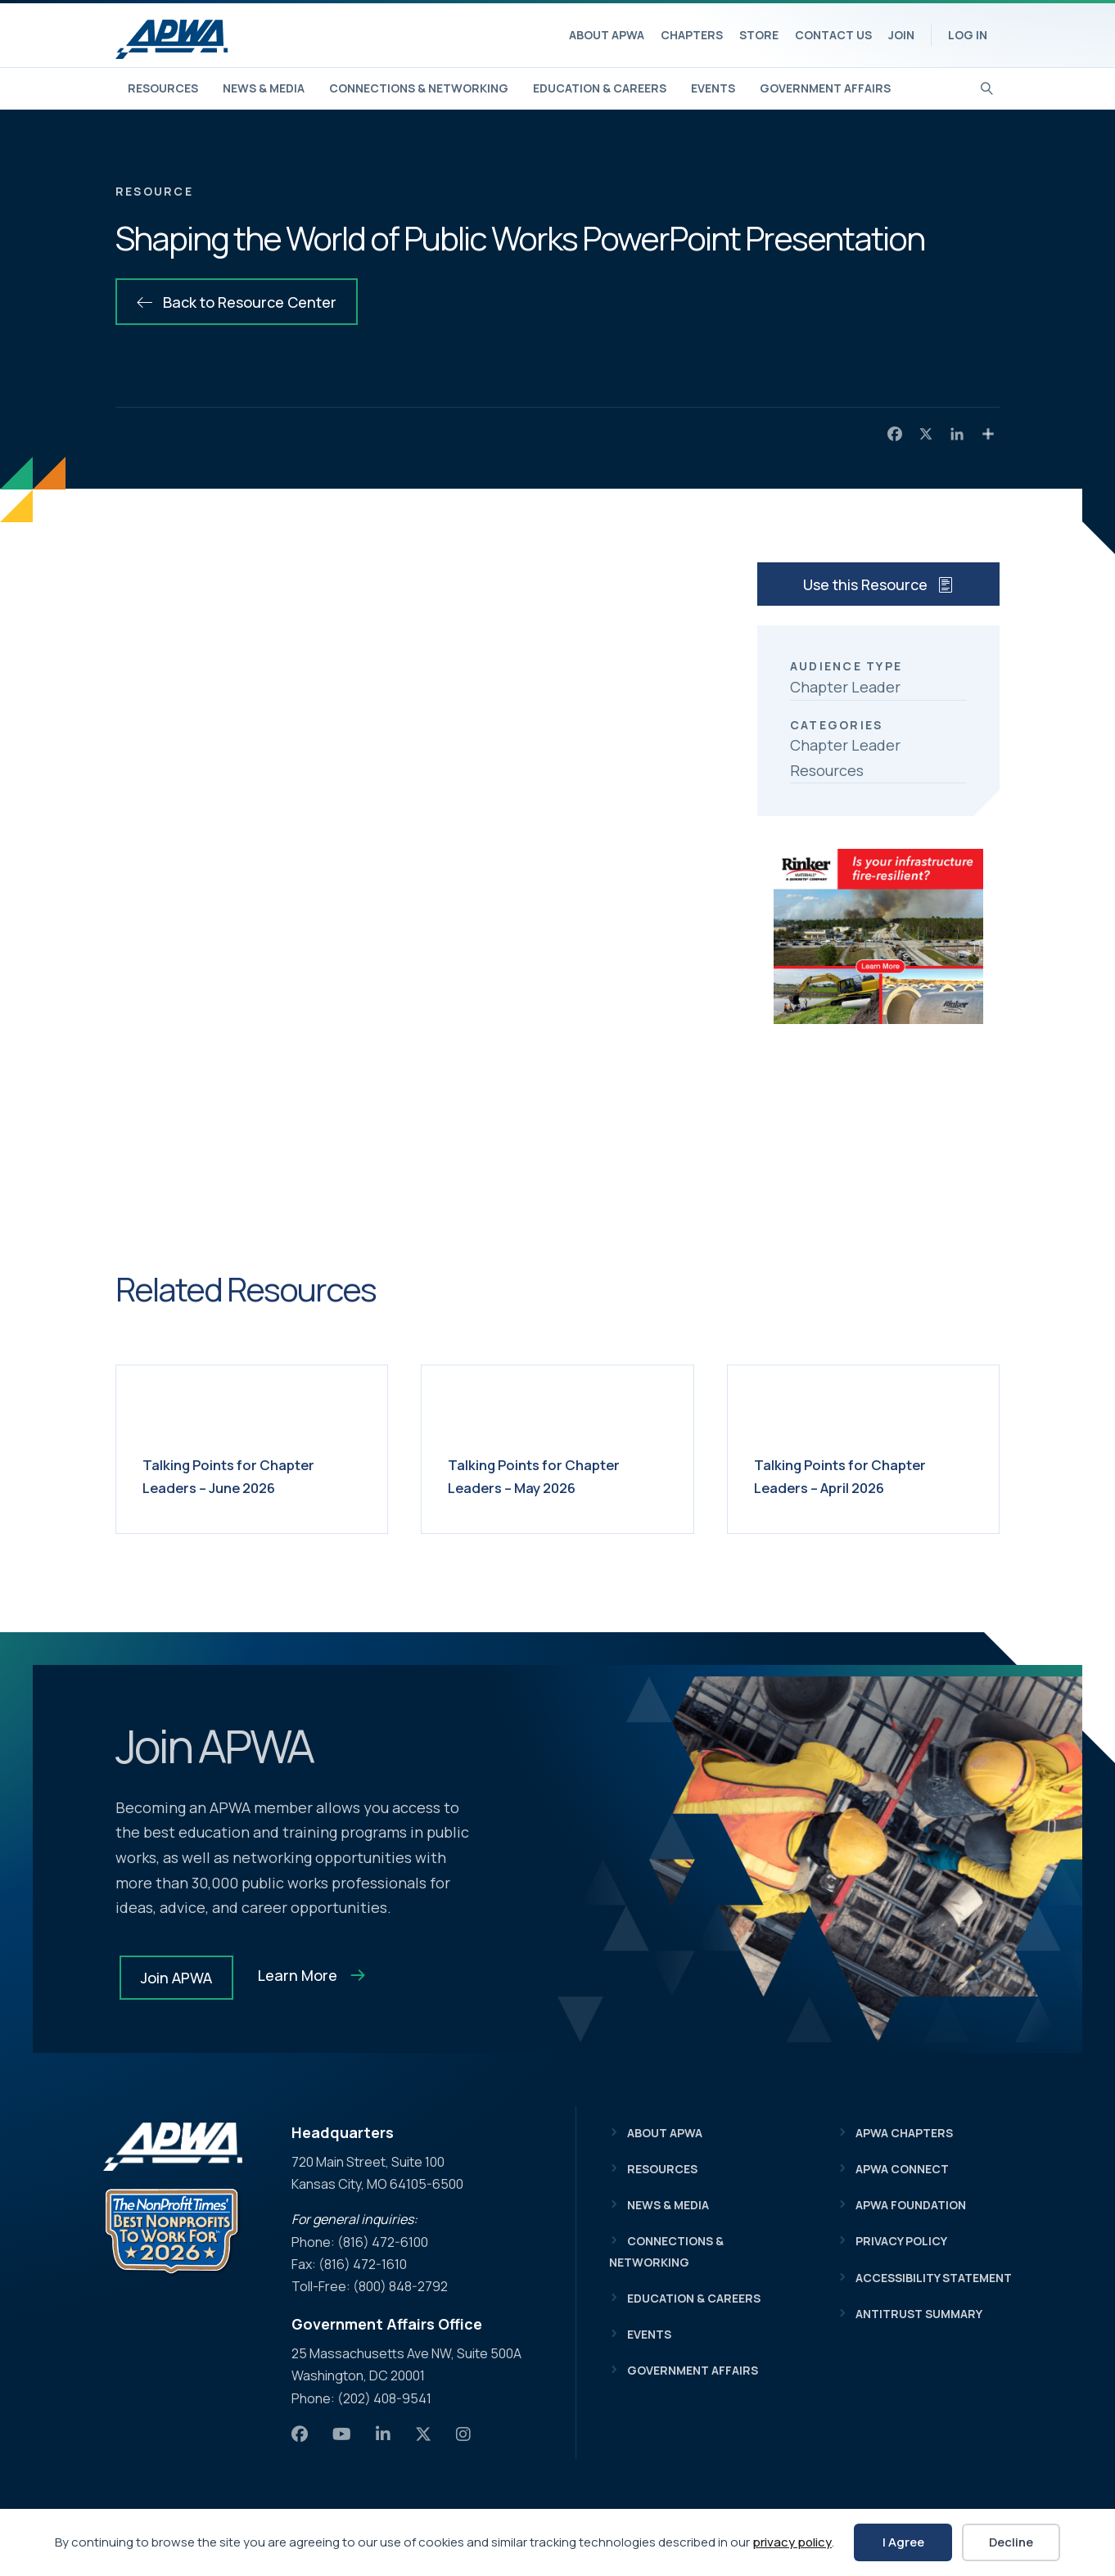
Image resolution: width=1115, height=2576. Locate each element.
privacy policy (792, 2542)
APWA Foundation (910, 2205)
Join (901, 35)
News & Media (264, 88)
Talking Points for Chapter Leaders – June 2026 (245, 1475)
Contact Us (833, 35)
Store (759, 35)
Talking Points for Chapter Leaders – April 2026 (857, 1475)
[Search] (987, 87)
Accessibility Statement (933, 2277)
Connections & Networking (418, 88)
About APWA (606, 35)
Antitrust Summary (918, 2313)
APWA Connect (902, 2169)
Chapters (692, 35)
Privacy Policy (901, 2241)
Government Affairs (825, 88)
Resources (163, 88)
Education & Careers (599, 88)
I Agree (903, 2542)
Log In (967, 35)
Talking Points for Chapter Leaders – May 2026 (551, 1475)
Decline (1011, 2542)
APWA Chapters (904, 2133)
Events (713, 88)
